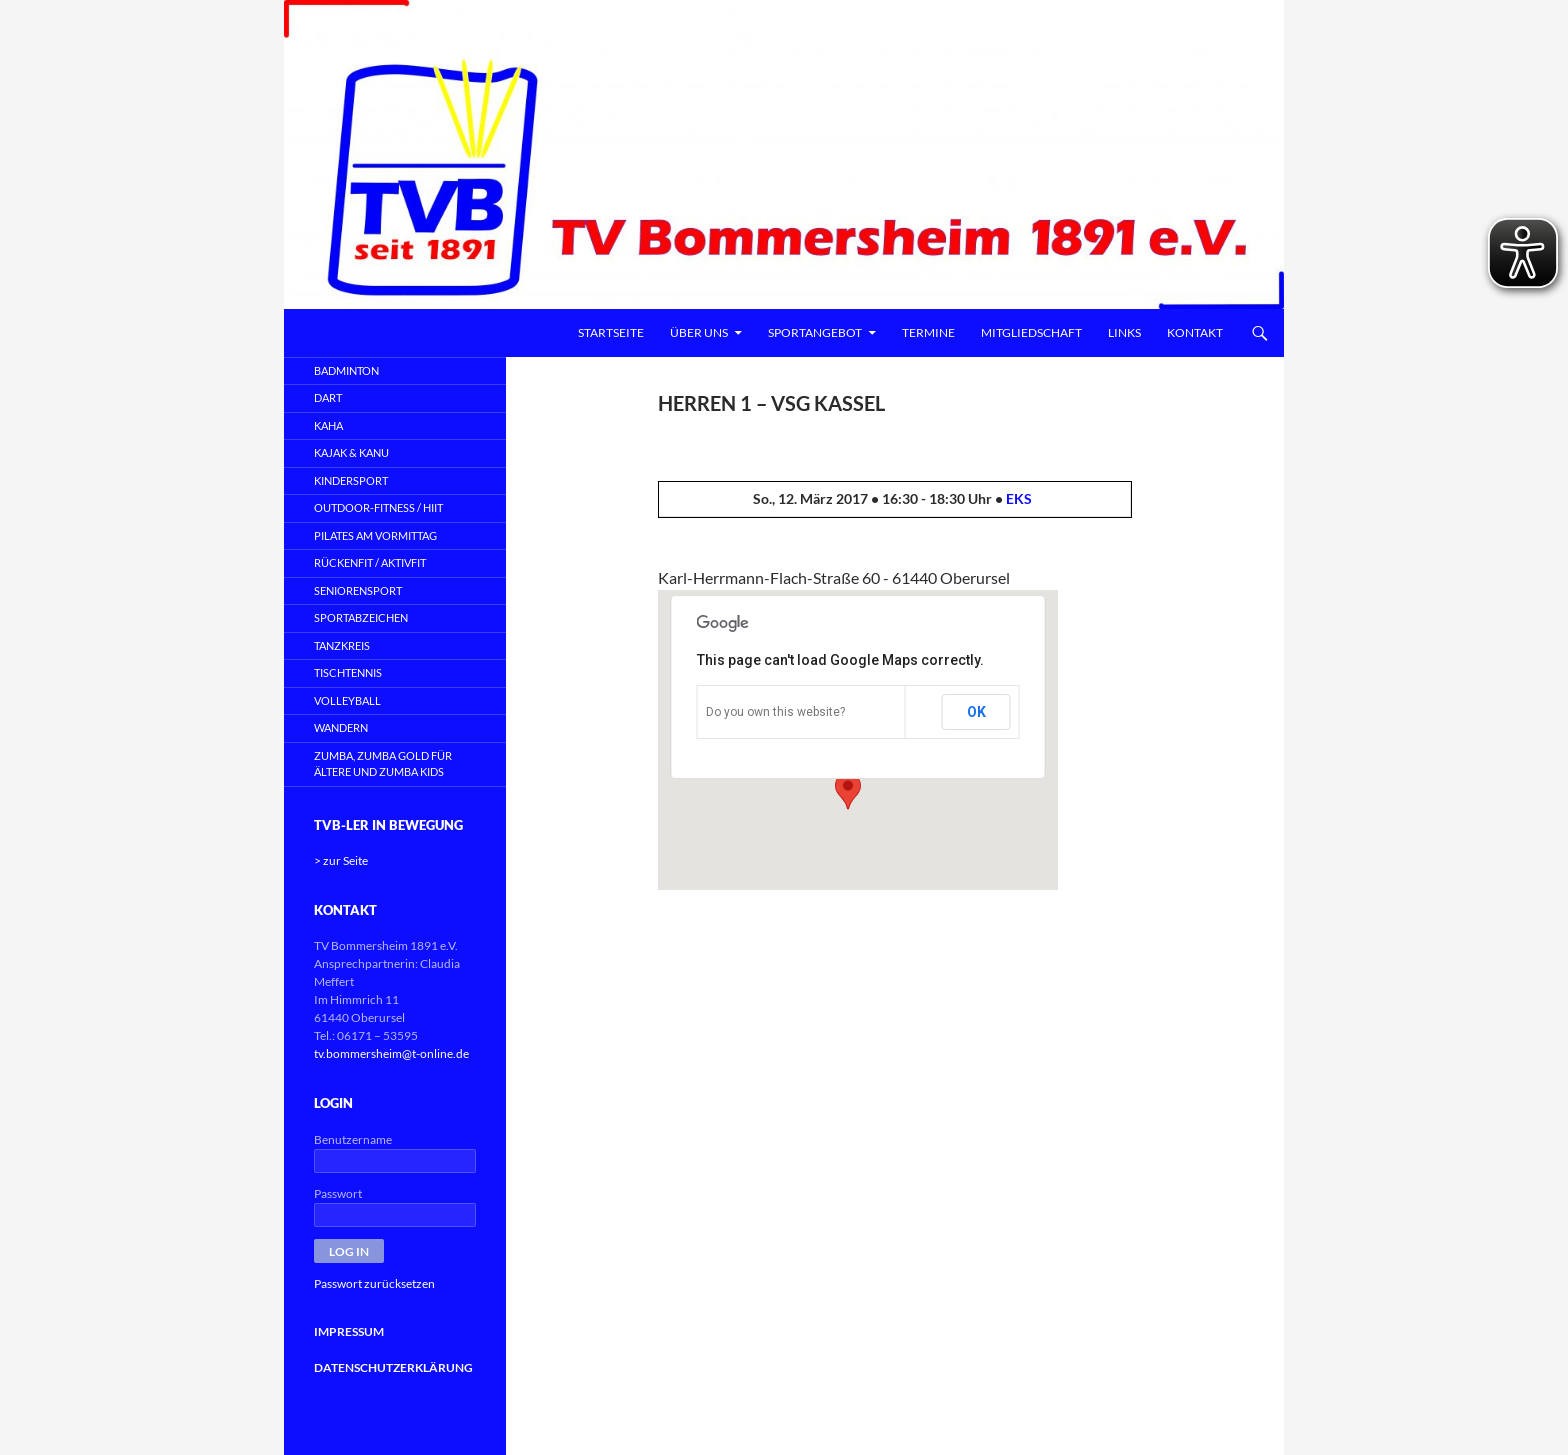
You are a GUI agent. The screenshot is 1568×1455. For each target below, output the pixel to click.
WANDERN (341, 727)
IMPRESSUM (349, 1331)
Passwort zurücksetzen (374, 1283)
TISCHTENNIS (348, 672)
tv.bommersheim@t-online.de (391, 1053)
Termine (928, 332)
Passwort (338, 1193)
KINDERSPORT (351, 480)
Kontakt (1195, 332)
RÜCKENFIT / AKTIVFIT (370, 562)
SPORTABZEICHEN (361, 617)
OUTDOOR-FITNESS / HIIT (378, 507)
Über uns (699, 332)
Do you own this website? (775, 712)
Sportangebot (815, 332)
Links (1124, 332)
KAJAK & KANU (351, 452)
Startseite (611, 332)
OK (976, 712)
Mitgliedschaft (1031, 332)
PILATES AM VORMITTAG (375, 535)
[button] (848, 791)
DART (328, 397)
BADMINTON (346, 370)
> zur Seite (341, 860)
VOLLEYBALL (347, 700)
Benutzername (353, 1139)
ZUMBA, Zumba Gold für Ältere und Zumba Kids (383, 764)
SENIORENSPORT (358, 590)
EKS (1019, 498)
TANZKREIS (342, 645)
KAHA (328, 425)
